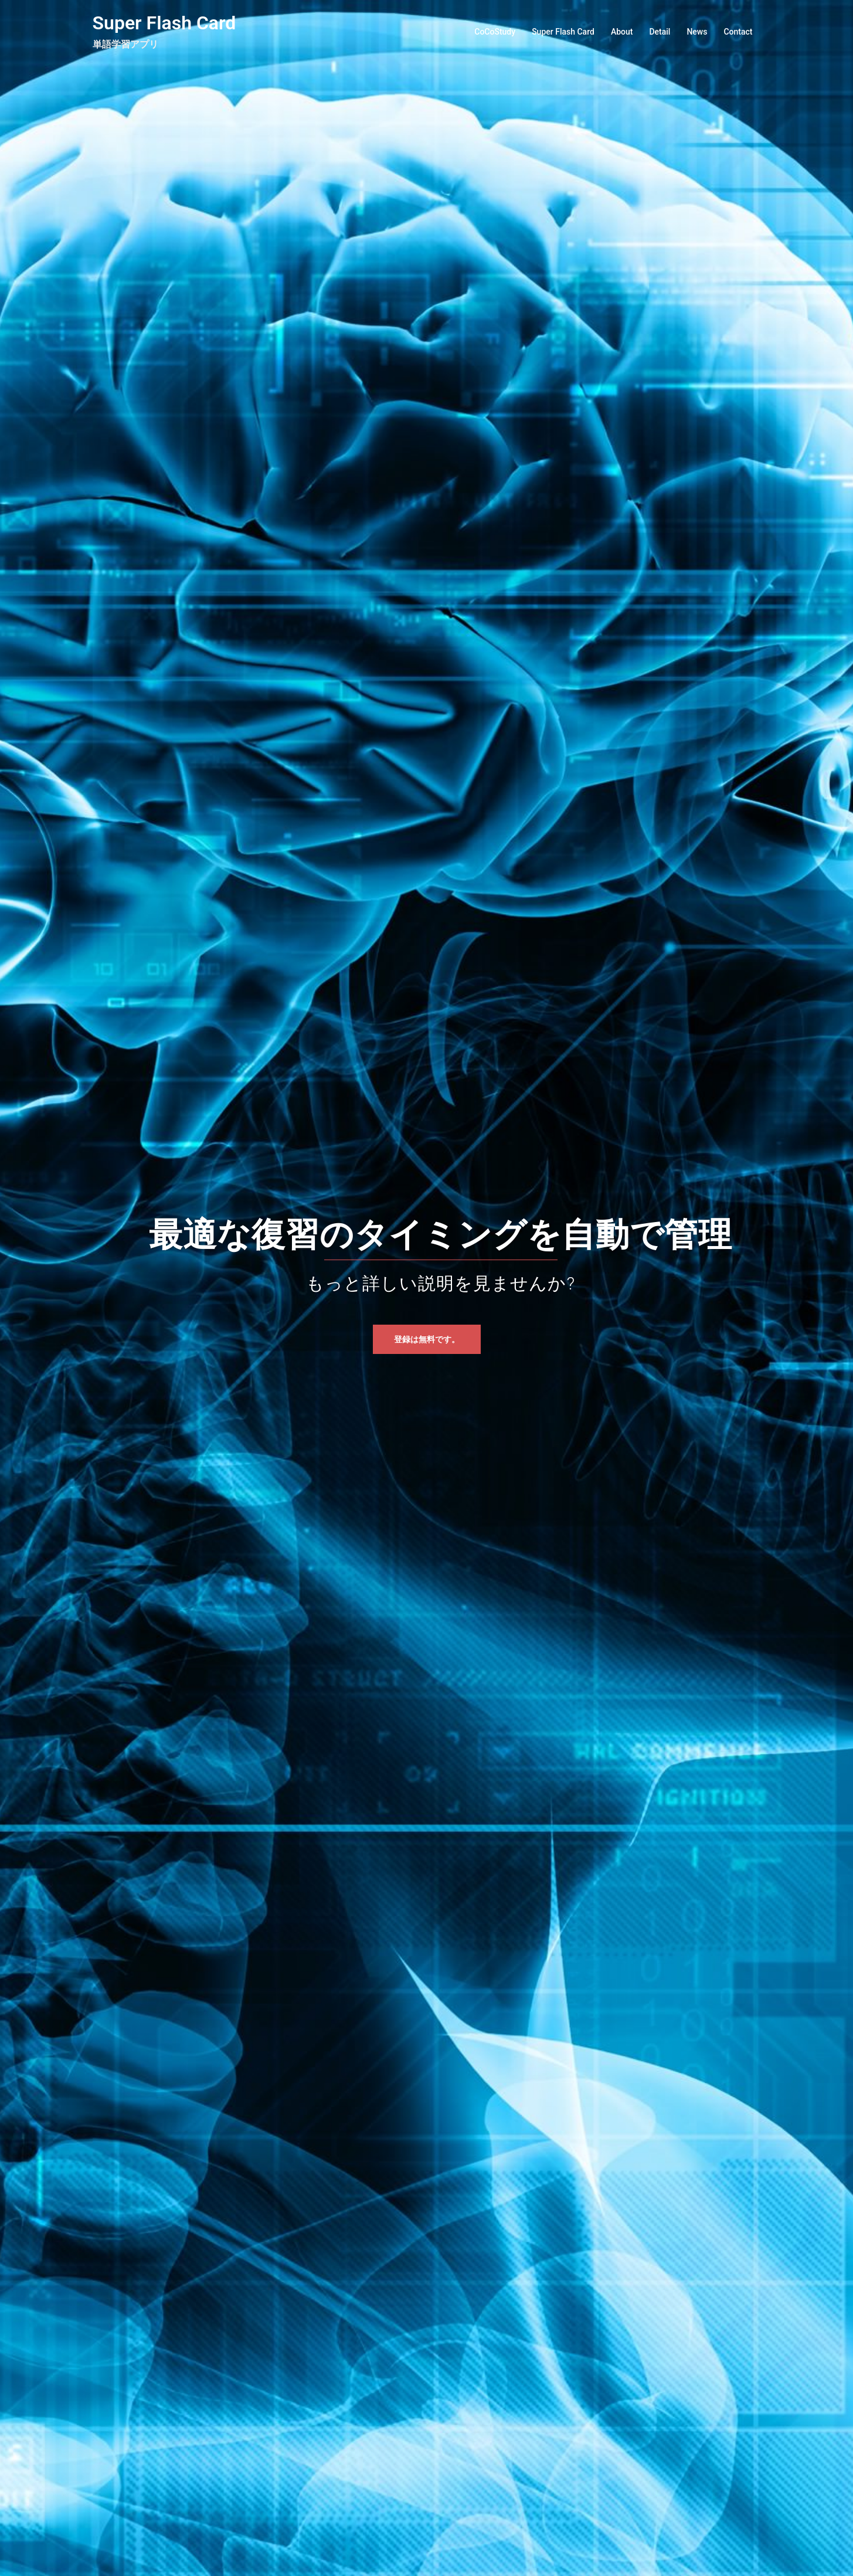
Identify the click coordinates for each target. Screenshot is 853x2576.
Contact (737, 31)
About (622, 31)
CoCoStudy (494, 31)
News (697, 31)
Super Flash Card (164, 23)
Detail (659, 31)
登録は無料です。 (427, 1339)
